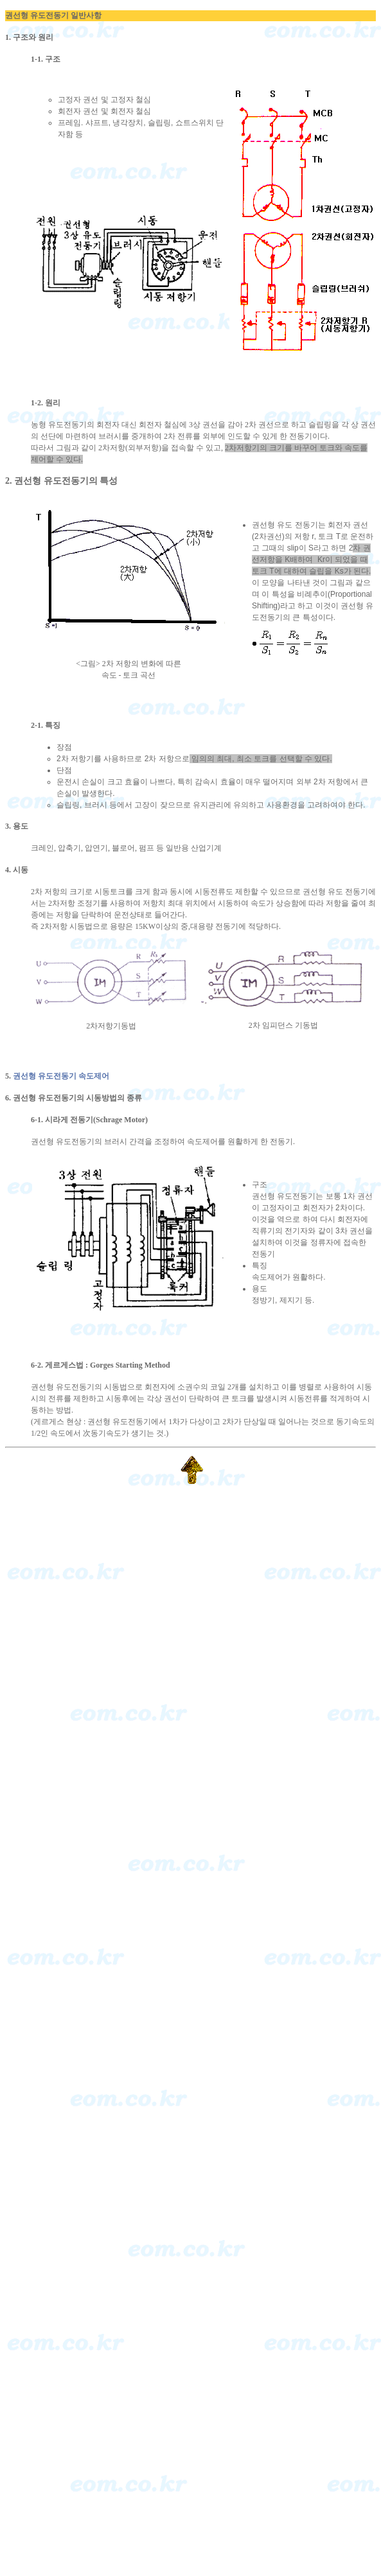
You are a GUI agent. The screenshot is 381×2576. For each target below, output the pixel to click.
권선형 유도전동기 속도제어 (61, 1076)
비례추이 (312, 594)
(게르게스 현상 (57, 1421)
